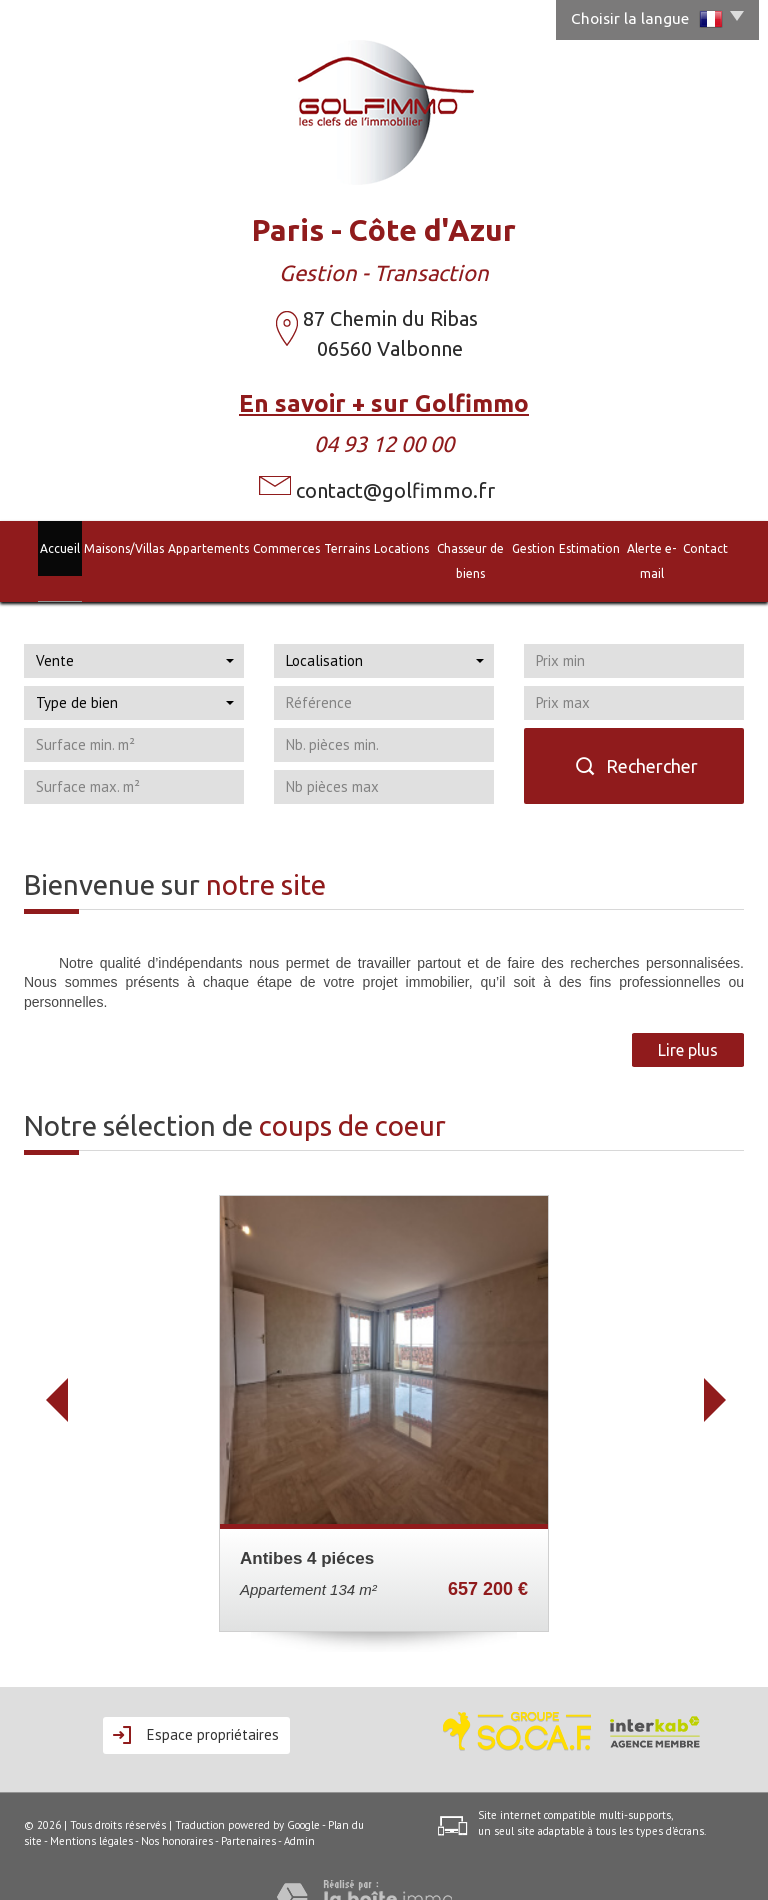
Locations (380, 546)
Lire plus (688, 1021)
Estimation (596, 546)
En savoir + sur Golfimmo (384, 403)
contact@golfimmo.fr (395, 490)
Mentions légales (91, 1812)
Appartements (183, 546)
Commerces (262, 546)
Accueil (32, 546)
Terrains (325, 546)
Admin (299, 1812)
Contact (733, 546)
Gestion (539, 546)
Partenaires (248, 1812)
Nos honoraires (177, 1812)
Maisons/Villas (97, 546)
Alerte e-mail (669, 546)
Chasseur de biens (462, 546)
